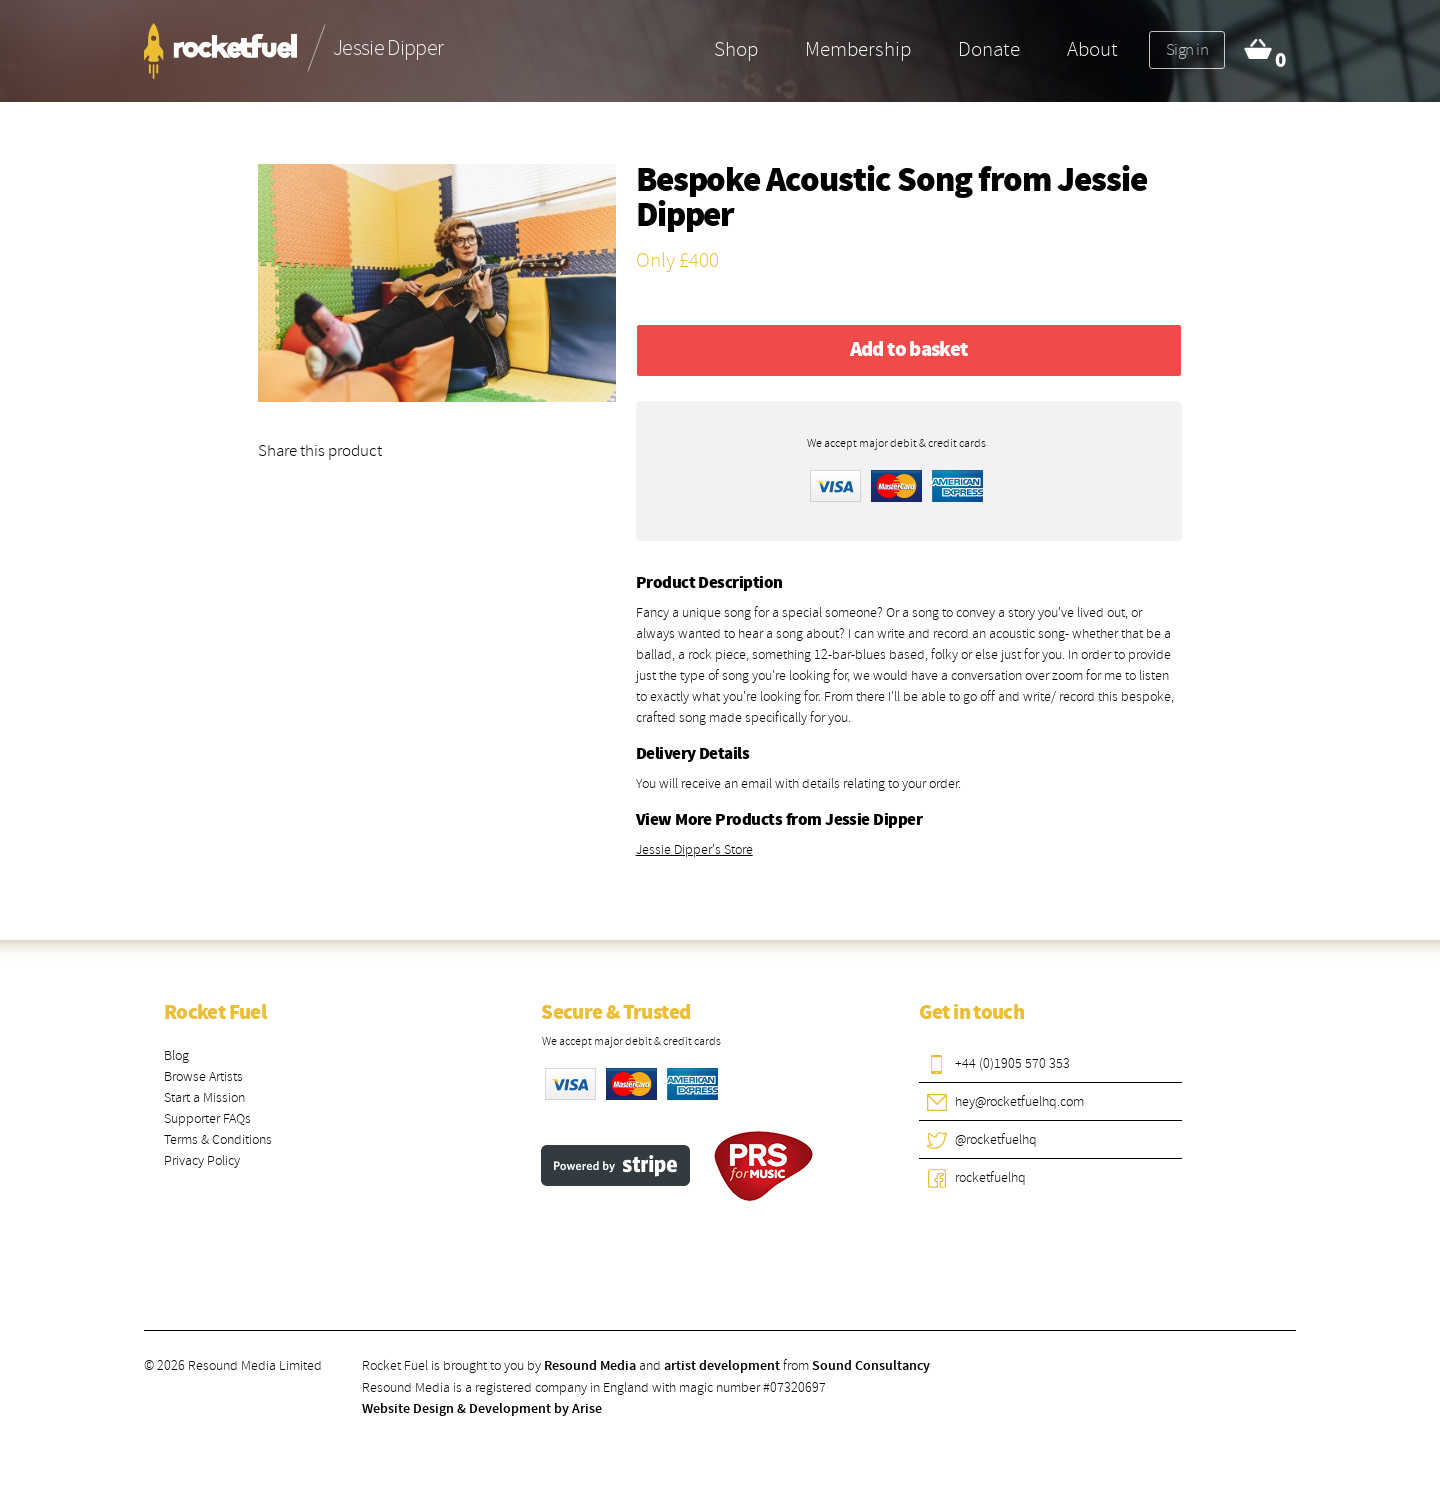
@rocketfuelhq (996, 1139)
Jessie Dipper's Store (694, 849)
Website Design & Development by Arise (482, 1409)
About (1092, 49)
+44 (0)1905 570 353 (1012, 1063)
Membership (858, 49)
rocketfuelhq (990, 1177)
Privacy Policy (202, 1160)
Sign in (1187, 49)
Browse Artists (203, 1076)
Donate (989, 49)
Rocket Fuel (215, 1013)
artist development (722, 1366)
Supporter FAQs (207, 1118)
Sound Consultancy (871, 1366)
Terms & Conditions (218, 1139)
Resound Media (590, 1366)
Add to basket (909, 350)
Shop (736, 49)
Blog (176, 1055)
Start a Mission (204, 1097)
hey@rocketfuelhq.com (1019, 1101)
